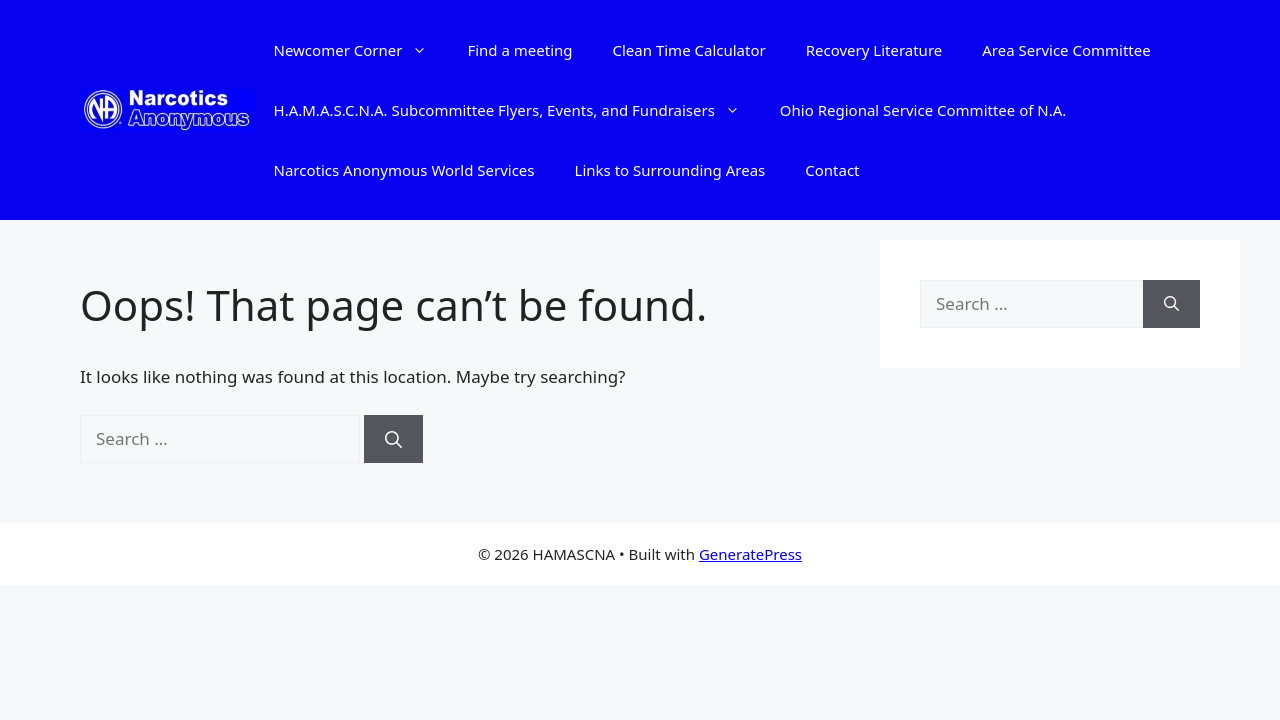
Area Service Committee (1066, 50)
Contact (832, 170)
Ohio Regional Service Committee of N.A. (923, 110)
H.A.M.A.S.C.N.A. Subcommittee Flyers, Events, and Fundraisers (517, 110)
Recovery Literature (874, 50)
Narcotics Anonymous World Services (404, 170)
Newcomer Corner (361, 50)
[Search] (393, 439)
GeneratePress (750, 554)
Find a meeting (519, 50)
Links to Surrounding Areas (670, 170)
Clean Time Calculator (689, 50)
